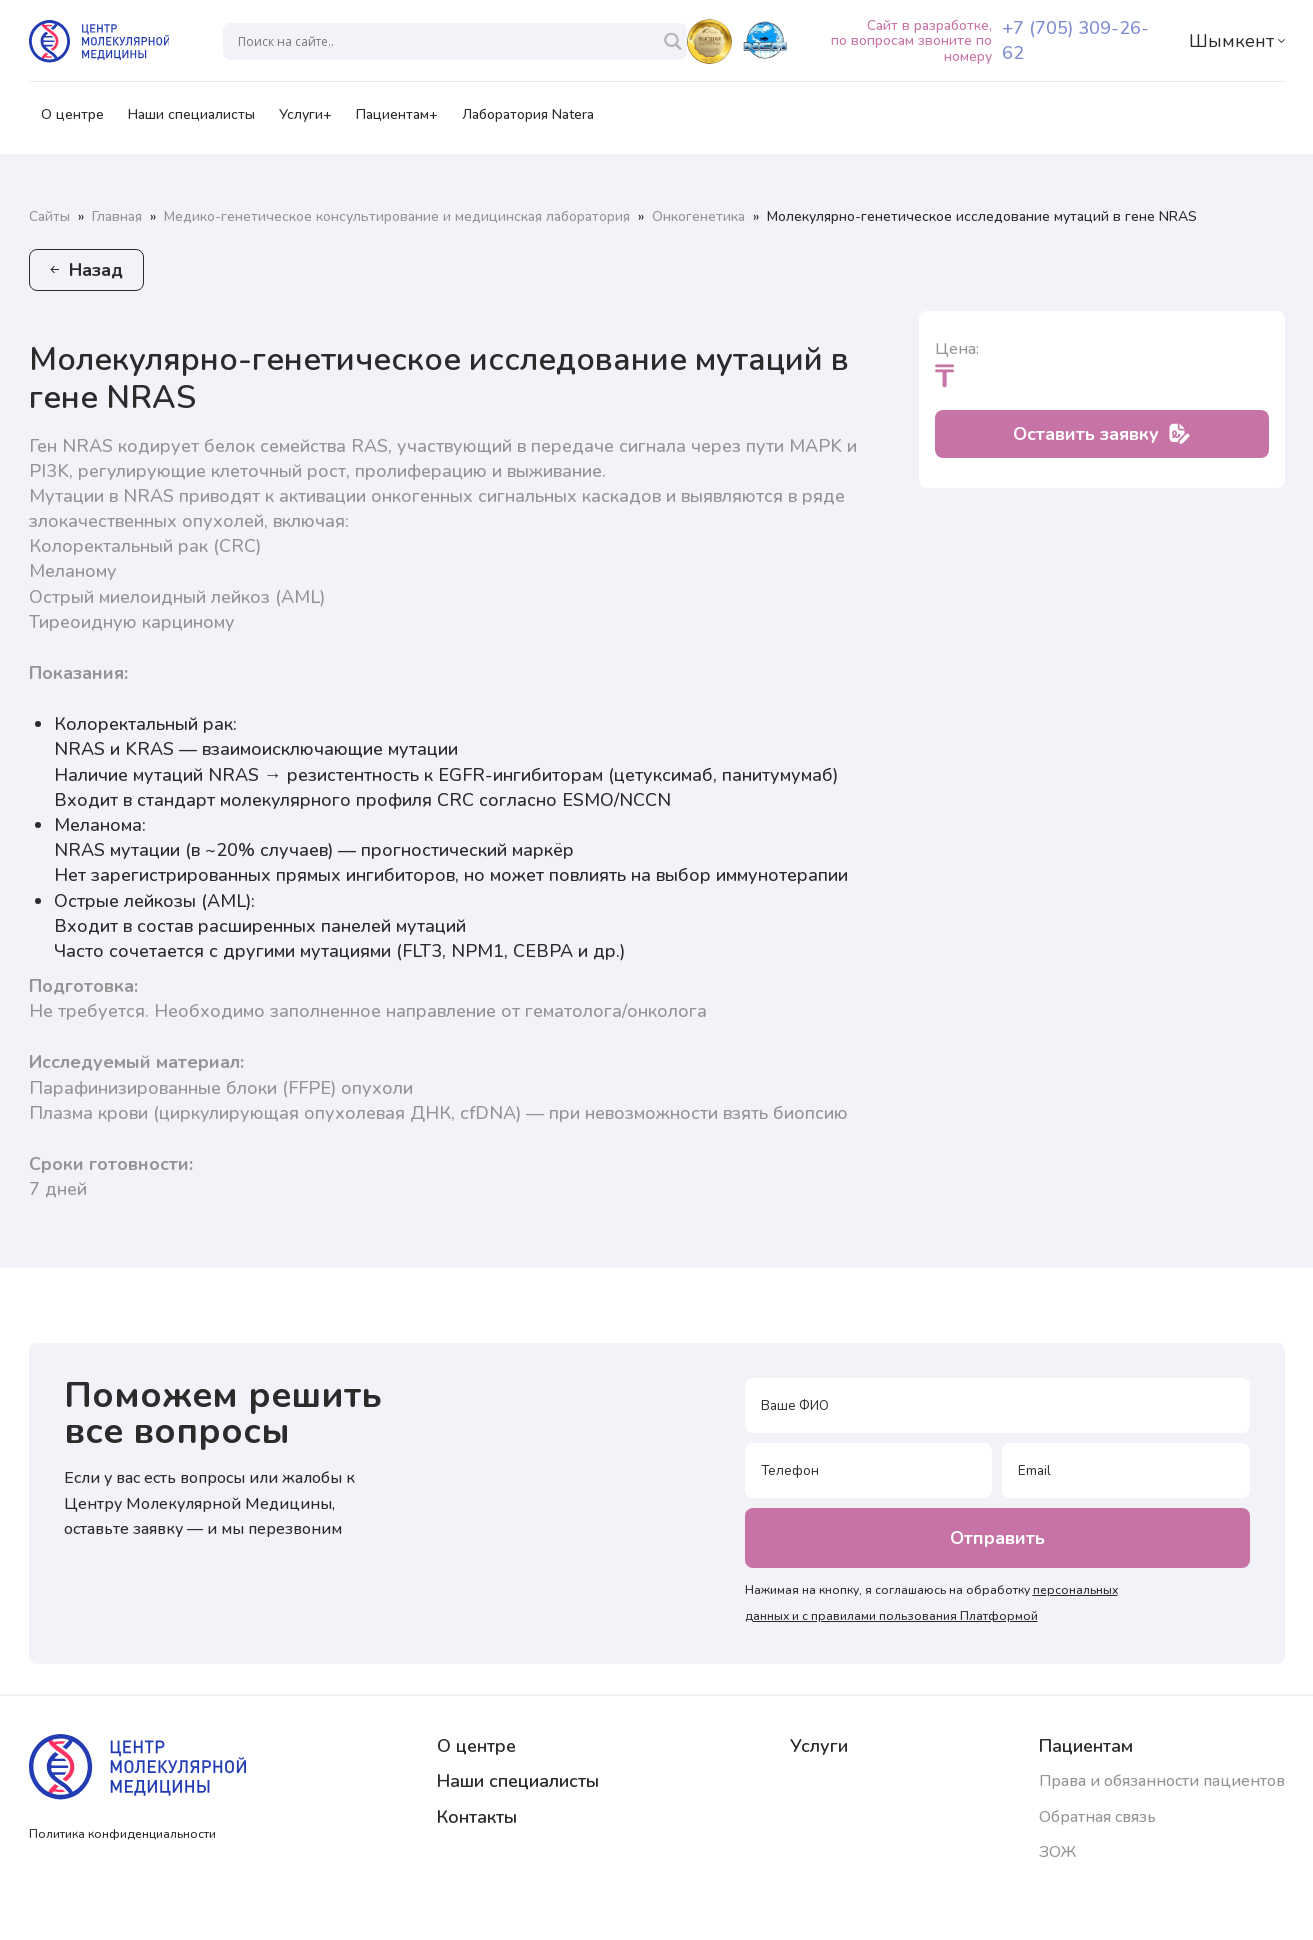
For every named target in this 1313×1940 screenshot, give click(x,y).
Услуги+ (305, 121)
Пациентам (1086, 1746)
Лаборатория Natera (528, 121)
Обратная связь (1097, 1817)
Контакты (477, 1817)
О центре (72, 121)
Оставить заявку (1101, 434)
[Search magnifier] (673, 41)
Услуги (819, 1746)
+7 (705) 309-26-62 (1075, 40)
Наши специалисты (191, 121)
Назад (86, 270)
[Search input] (445, 41)
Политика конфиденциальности (122, 1834)
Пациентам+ (397, 121)
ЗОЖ (1057, 1852)
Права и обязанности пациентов (1162, 1781)
